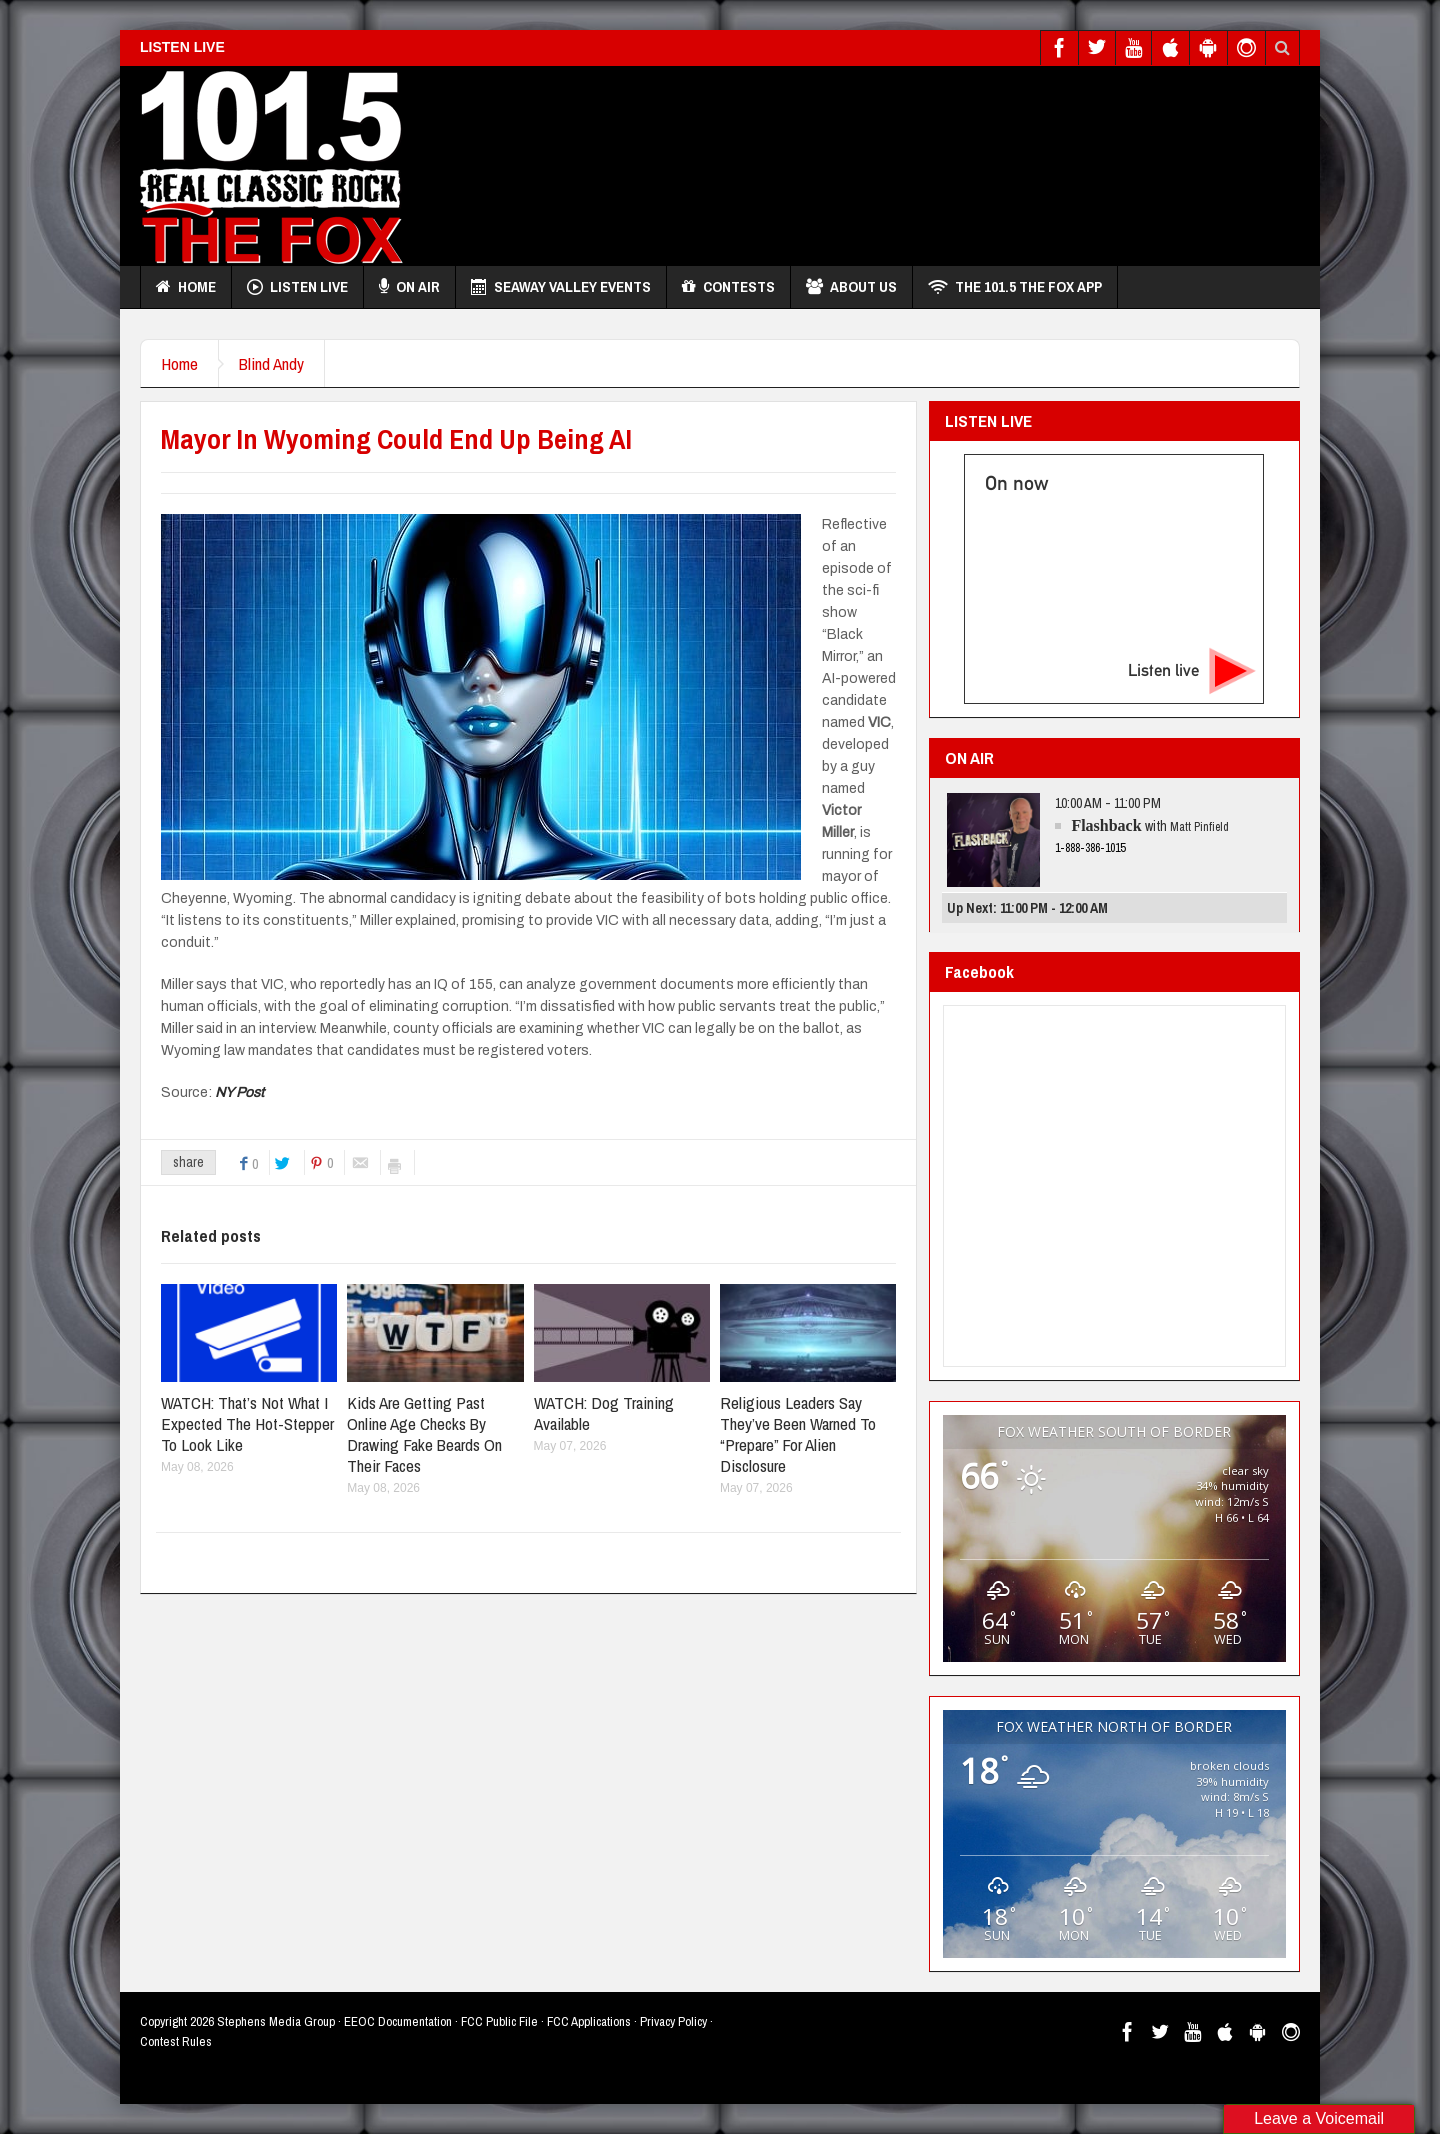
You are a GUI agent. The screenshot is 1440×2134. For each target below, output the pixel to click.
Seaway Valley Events (561, 287)
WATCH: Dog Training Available (604, 1413)
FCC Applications (589, 2021)
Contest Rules (176, 2041)
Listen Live (297, 287)
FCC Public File (499, 2021)
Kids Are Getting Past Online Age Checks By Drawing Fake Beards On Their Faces (424, 1434)
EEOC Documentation (398, 2021)
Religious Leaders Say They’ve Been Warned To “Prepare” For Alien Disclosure (798, 1434)
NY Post (239, 1092)
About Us (851, 287)
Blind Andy (271, 363)
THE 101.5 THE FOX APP (1015, 287)
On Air (409, 287)
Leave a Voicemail (1319, 2118)
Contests (728, 287)
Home (186, 287)
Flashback (1106, 825)
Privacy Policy (673, 2021)
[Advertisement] (936, 161)
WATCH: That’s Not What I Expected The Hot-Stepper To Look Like (247, 1423)
